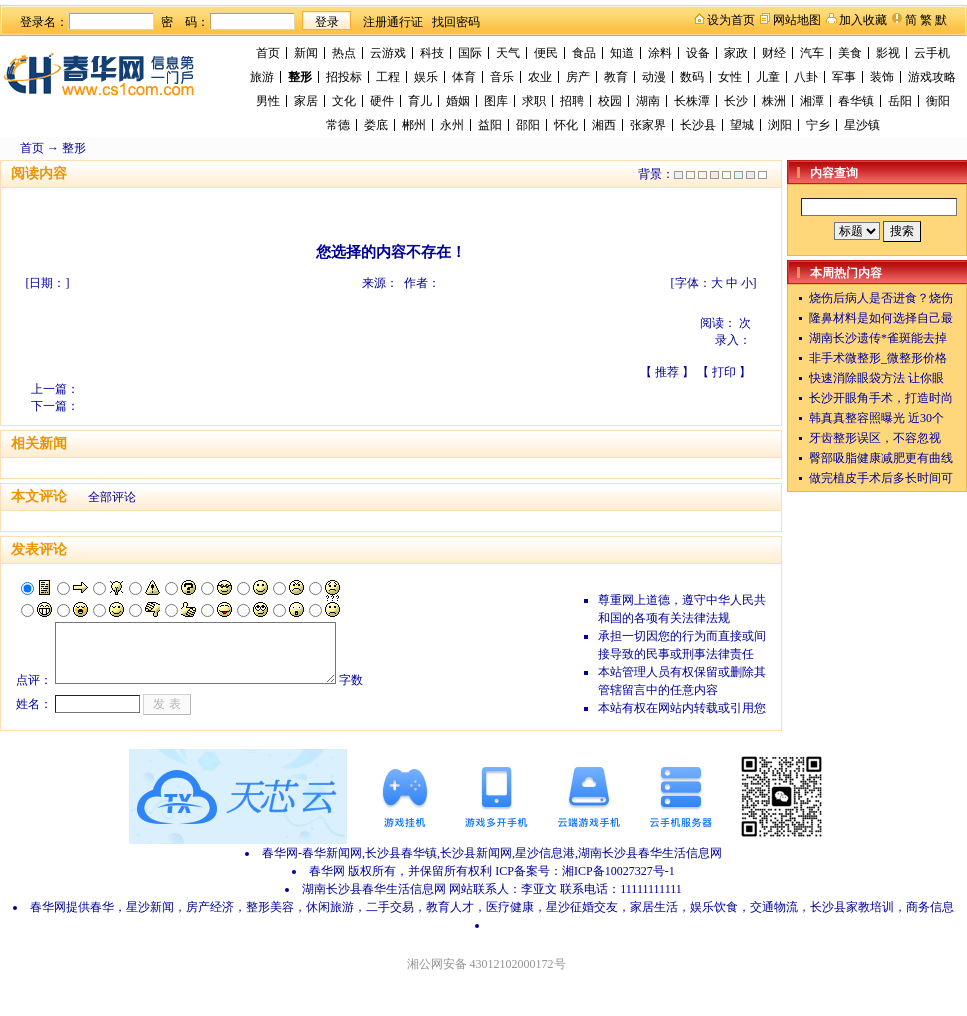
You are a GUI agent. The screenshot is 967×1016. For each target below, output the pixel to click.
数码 (692, 77)
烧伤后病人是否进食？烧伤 (881, 298)
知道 (622, 53)
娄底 (376, 125)
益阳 (490, 125)
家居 (306, 101)
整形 (300, 77)
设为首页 (731, 20)
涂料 (660, 53)
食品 (584, 53)
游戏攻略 (932, 77)
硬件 (382, 101)
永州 (452, 125)
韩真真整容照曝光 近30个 (876, 418)
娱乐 (426, 77)
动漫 (654, 77)
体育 (464, 77)
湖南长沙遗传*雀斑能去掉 (878, 338)
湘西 (604, 125)
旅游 (262, 77)
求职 (534, 101)
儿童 (768, 77)
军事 (844, 77)
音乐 (502, 77)
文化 (344, 101)
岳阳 (900, 101)
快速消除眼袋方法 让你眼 (876, 378)
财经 (774, 53)
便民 (546, 53)
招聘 (572, 101)
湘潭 (812, 101)
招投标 (344, 77)
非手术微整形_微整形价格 (878, 358)
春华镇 (856, 101)
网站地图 (797, 20)
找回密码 (456, 22)
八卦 (806, 77)
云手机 (932, 53)
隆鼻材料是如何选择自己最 (881, 318)
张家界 (648, 125)
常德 (338, 125)
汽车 (812, 53)
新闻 (306, 53)
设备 (698, 53)
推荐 (667, 372)
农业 (540, 77)
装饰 (882, 77)
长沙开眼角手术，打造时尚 (881, 398)
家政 (736, 53)
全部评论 (112, 497)
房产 (578, 77)
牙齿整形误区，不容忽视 (875, 438)
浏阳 (780, 125)
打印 (724, 372)
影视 (888, 53)
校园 (610, 101)
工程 (388, 77)
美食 (850, 53)
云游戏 (388, 53)
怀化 (566, 125)
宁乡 (818, 125)
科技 (432, 53)
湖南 (648, 101)
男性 (268, 101)
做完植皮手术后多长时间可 (881, 478)
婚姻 (458, 101)
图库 (496, 101)
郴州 (414, 125)
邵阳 (528, 125)
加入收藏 (863, 20)
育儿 (420, 101)
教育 (616, 77)
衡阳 (938, 101)
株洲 (774, 101)
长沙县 (698, 125)
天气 (508, 53)
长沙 (736, 101)
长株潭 (692, 101)
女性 (730, 77)
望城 (742, 125)
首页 (268, 53)
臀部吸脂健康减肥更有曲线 (881, 458)
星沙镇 (862, 125)
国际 (470, 53)
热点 (344, 53)
